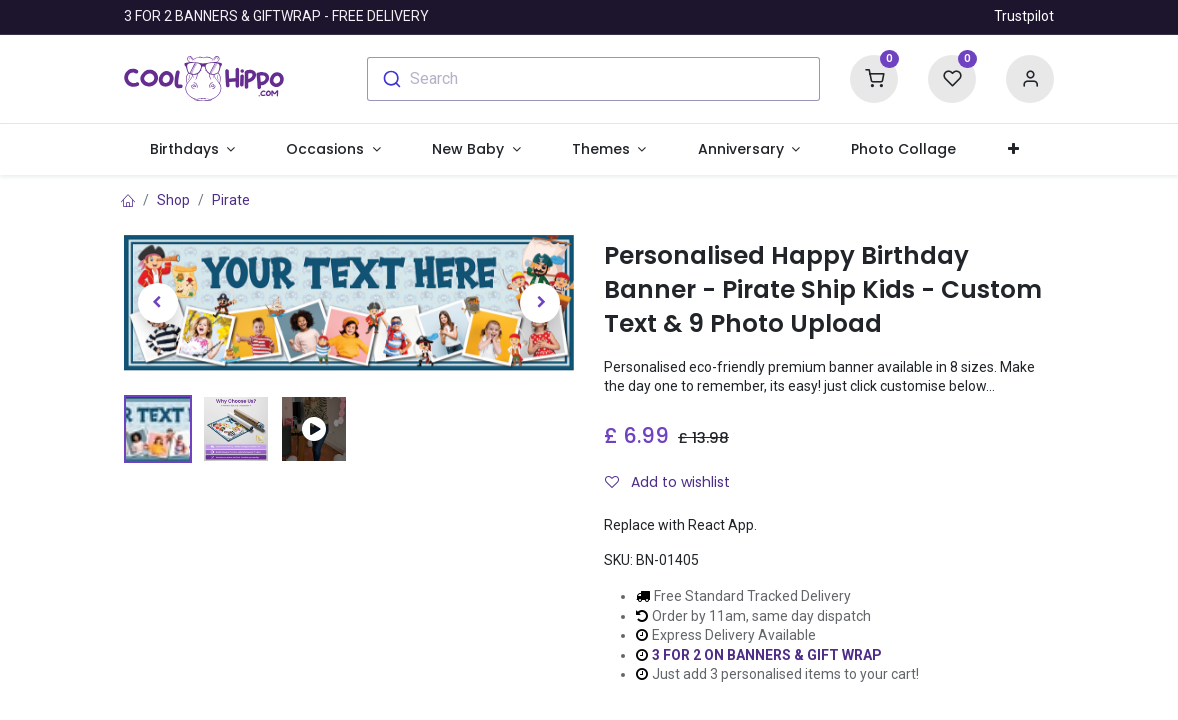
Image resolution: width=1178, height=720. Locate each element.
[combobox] (593, 79)
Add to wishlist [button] (667, 482)
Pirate (231, 200)
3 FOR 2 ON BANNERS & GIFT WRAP (767, 655)
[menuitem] (904, 150)
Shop (173, 200)
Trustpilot (1024, 16)
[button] (1013, 150)
